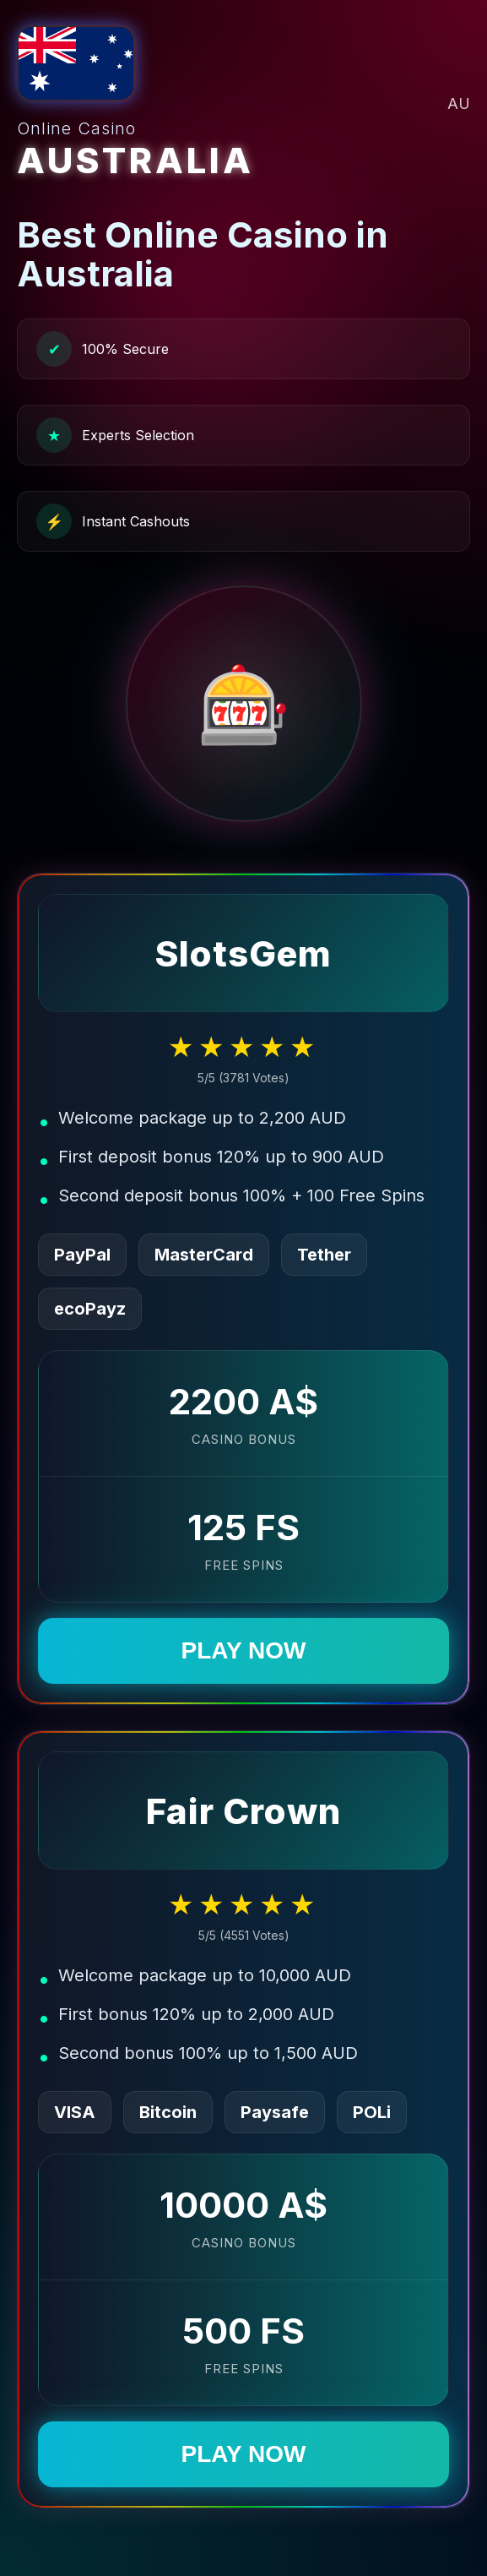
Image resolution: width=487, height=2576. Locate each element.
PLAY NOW (243, 1650)
